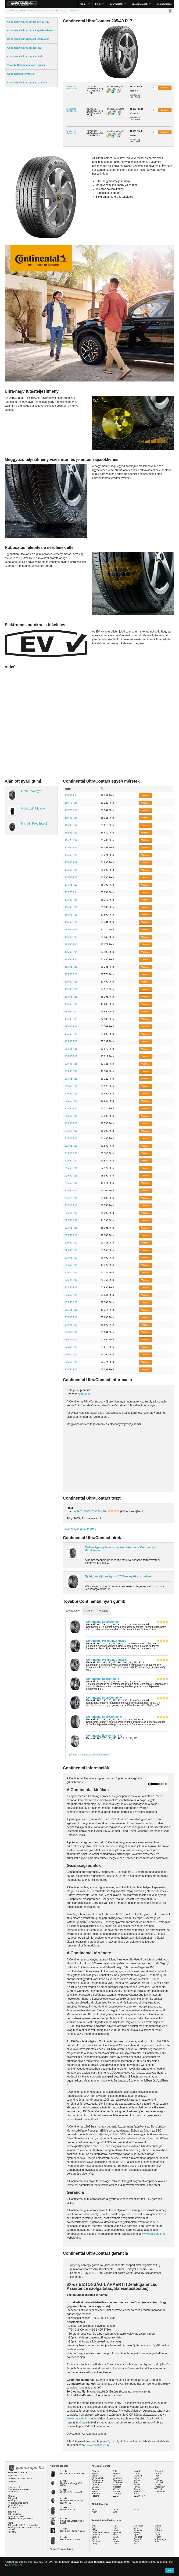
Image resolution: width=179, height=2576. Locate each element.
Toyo (157, 2478)
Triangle (159, 2480)
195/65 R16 (71, 1041)
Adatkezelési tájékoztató (20, 2478)
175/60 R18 (71, 855)
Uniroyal (159, 2482)
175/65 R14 (71, 869)
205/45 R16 (71, 1048)
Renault (137, 2539)
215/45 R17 (71, 1145)
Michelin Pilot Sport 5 (34, 823)
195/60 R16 (71, 1026)
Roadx (137, 2484)
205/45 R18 (71, 1063)
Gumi (83, 4)
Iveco (115, 2537)
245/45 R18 (71, 1347)
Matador (138, 2471)
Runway (138, 2489)
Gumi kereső (14, 2487)
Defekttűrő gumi (15, 2505)
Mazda (116, 2543)
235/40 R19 (71, 1272)
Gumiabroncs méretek (19, 2489)
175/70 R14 (71, 892)
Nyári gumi (13, 2500)
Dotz (115, 2512)
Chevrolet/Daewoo (101, 2532)
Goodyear (117, 2480)
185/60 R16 (71, 944)
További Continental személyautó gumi (90, 1754)
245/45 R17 (71, 1339)
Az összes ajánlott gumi (61, 2549)
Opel (136, 2534)
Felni (98, 4)
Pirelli (136, 2482)
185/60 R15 (71, 937)
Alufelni (11, 2529)
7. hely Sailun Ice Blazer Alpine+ (72, 2529)
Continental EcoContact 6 (103, 1678)
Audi (94, 2528)
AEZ (94, 2509)
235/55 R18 (71, 1309)
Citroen (95, 2537)
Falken (95, 2491)
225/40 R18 (71, 1205)
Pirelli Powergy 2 (31, 791)
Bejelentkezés (164, 4)
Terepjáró (103, 1610)
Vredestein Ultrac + (33, 808)
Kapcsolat (12, 2475)
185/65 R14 (71, 951)
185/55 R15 (71, 914)
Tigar (157, 2475)
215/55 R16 (71, 1168)
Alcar (94, 2512)
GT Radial (118, 2482)
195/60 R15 (71, 1019)
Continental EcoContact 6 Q (104, 1735)
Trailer (158, 2537)
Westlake (159, 2489)
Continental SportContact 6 (104, 1697)
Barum (95, 2475)
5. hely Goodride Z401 (67, 2508)
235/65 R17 (71, 1324)
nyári (109, 86)
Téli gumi (12, 2498)
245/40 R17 (71, 1332)
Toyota (158, 2534)
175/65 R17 (71, 884)
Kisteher (88, 1610)
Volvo (157, 2541)
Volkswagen (160, 2539)
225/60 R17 (71, 1242)
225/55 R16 (71, 1227)
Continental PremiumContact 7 (106, 1640)
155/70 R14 (71, 802)
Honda (116, 2530)
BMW (94, 2530)
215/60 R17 (71, 1183)
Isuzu (115, 2534)
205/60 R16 (71, 1108)
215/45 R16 (71, 1138)
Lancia (116, 2541)
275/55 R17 (71, 1369)
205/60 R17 (71, 1116)
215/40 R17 (71, 1130)
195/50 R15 (71, 981)
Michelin (138, 2475)
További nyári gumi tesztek (79, 1529)
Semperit (159, 2471)
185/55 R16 (71, 922)
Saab (136, 2541)
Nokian (137, 2480)
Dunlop (95, 2489)
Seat (136, 2543)
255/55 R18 (71, 1362)
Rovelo (137, 2487)
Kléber (116, 2489)
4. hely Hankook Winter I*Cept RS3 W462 (71, 2500)
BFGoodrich (97, 2478)
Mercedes (138, 2525)
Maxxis (137, 2473)
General (117, 2473)
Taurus (158, 2473)
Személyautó (72, 1610)
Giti (114, 2475)
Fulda (115, 2471)
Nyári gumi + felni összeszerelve (24, 2527)
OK (170, 2570)
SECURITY (139, 2495)
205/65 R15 (71, 1123)
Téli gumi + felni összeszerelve (23, 2525)
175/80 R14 (71, 899)
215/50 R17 (71, 1160)
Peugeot (138, 2537)
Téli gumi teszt (15, 2514)
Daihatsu (96, 2541)
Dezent (116, 2509)
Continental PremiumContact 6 (106, 1659)
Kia (114, 2539)
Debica (95, 2487)
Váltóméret (13, 2491)
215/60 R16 (71, 1175)
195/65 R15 (71, 1034)
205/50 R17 (71, 1071)
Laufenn (117, 2493)
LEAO (116, 2495)
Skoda (158, 2525)
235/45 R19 (71, 1279)
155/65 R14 (71, 795)
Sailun (137, 2491)
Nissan (137, 2532)
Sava (136, 2493)
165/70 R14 (71, 840)
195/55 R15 (71, 996)
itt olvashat (15, 2564)
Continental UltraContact (71, 87)
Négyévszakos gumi (18, 2502)
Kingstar (117, 2487)
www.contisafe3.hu (153, 2233)
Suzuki (158, 2532)
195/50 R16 (71, 989)
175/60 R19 (71, 862)
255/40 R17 (71, 1354)
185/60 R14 (71, 929)
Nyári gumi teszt (16, 2516)
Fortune (95, 2495)
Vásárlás (145, 795)
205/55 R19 (71, 1093)
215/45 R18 (71, 1153)
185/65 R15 (71, 959)
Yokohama (160, 2491)
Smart (157, 2528)
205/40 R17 (92, 109)
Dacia (94, 2539)
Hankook (117, 2484)
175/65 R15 (71, 877)
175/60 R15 (71, 847)
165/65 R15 (71, 832)
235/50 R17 (71, 1287)
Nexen (137, 2478)
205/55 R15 (71, 1078)
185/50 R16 (71, 907)
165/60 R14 (71, 817)
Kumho (116, 2491)
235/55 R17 (71, 1302)
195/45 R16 (71, 974)
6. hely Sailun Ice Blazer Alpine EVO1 (72, 2520)
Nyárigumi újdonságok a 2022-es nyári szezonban (118, 1576)
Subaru (158, 2530)
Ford (115, 2528)
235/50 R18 (71, 1295)
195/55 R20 (71, 1011)
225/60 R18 (71, 1250)
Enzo (136, 2509)
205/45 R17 (71, 1056)
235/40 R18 (71, 1265)
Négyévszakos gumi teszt (20, 2518)
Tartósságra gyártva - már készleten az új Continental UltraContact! (120, 1549)
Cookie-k (12, 2481)
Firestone (96, 2493)
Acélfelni (12, 2532)
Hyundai (117, 2532)
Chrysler (96, 2534)
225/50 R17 (71, 1220)
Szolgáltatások (140, 4)
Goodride (117, 2478)
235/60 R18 (71, 1317)
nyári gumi (84, 1394)
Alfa (93, 2525)
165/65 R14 (71, 825)
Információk (116, 4)
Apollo (95, 2473)
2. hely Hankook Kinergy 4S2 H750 (71, 2483)
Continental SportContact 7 (104, 1621)
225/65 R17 (71, 1257)
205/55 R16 (71, 1086)
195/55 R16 (71, 1004)
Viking (158, 2484)
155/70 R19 (71, 810)
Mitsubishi (139, 2530)
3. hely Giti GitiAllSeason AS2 (71, 2491)
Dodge (95, 2543)
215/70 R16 (71, 1198)
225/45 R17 (71, 1212)
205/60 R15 (71, 1101)
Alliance (95, 2471)
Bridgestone (97, 2480)
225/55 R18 (71, 1235)
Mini (136, 2528)
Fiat (114, 2525)
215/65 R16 (71, 1190)
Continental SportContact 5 (104, 1716)
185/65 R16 (71, 966)
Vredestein (160, 2487)
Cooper (95, 2484)
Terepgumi (13, 2507)
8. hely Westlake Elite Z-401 (70, 2538)
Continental (97, 2482)
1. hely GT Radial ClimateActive (72, 2472)
